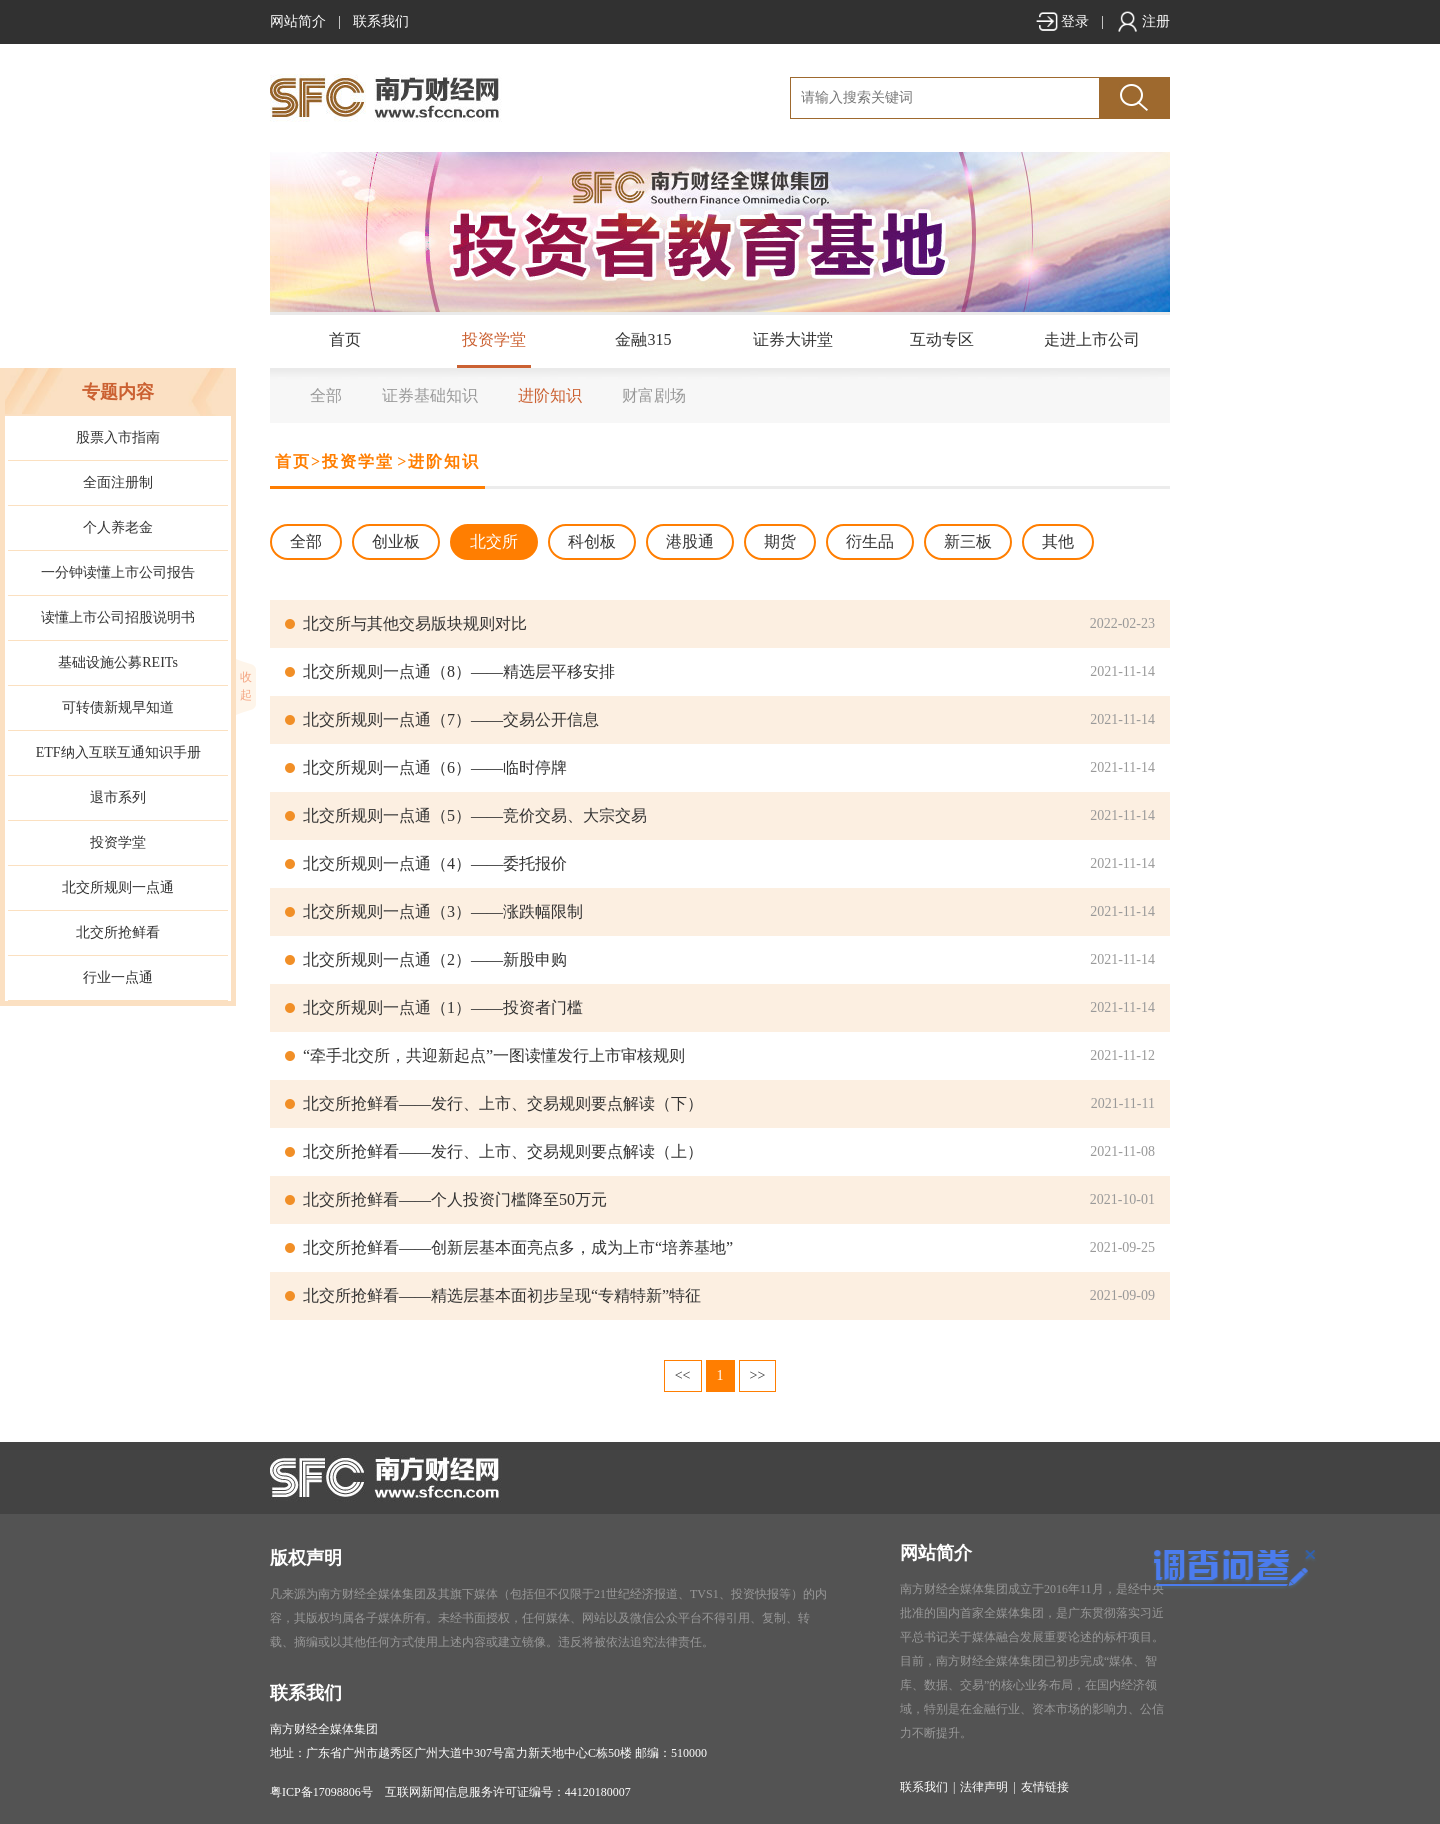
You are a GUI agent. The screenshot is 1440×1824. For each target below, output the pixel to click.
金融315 (643, 339)
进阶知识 (550, 395)
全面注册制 (118, 482)
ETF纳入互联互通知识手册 (118, 752)
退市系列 (118, 797)
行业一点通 (118, 977)
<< (683, 1375)
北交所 (494, 541)
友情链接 (1045, 1787)
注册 (1143, 21)
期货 (780, 541)
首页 (345, 339)
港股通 (690, 541)
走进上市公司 (1092, 339)
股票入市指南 (118, 437)
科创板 (592, 541)
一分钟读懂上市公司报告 (118, 572)
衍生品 (870, 541)
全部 (326, 395)
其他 (1058, 541)
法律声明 (984, 1787)
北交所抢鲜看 (118, 932)
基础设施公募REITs (118, 662)
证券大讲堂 (793, 339)
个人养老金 (118, 527)
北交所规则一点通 (118, 887)
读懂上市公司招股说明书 (118, 617)
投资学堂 (494, 339)
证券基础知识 (430, 395)
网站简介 (298, 21)
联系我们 (381, 21)
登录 (1062, 21)
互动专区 (942, 339)
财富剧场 (654, 395)
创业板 (396, 541)
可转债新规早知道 (118, 707)
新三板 (968, 541)
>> (758, 1375)
